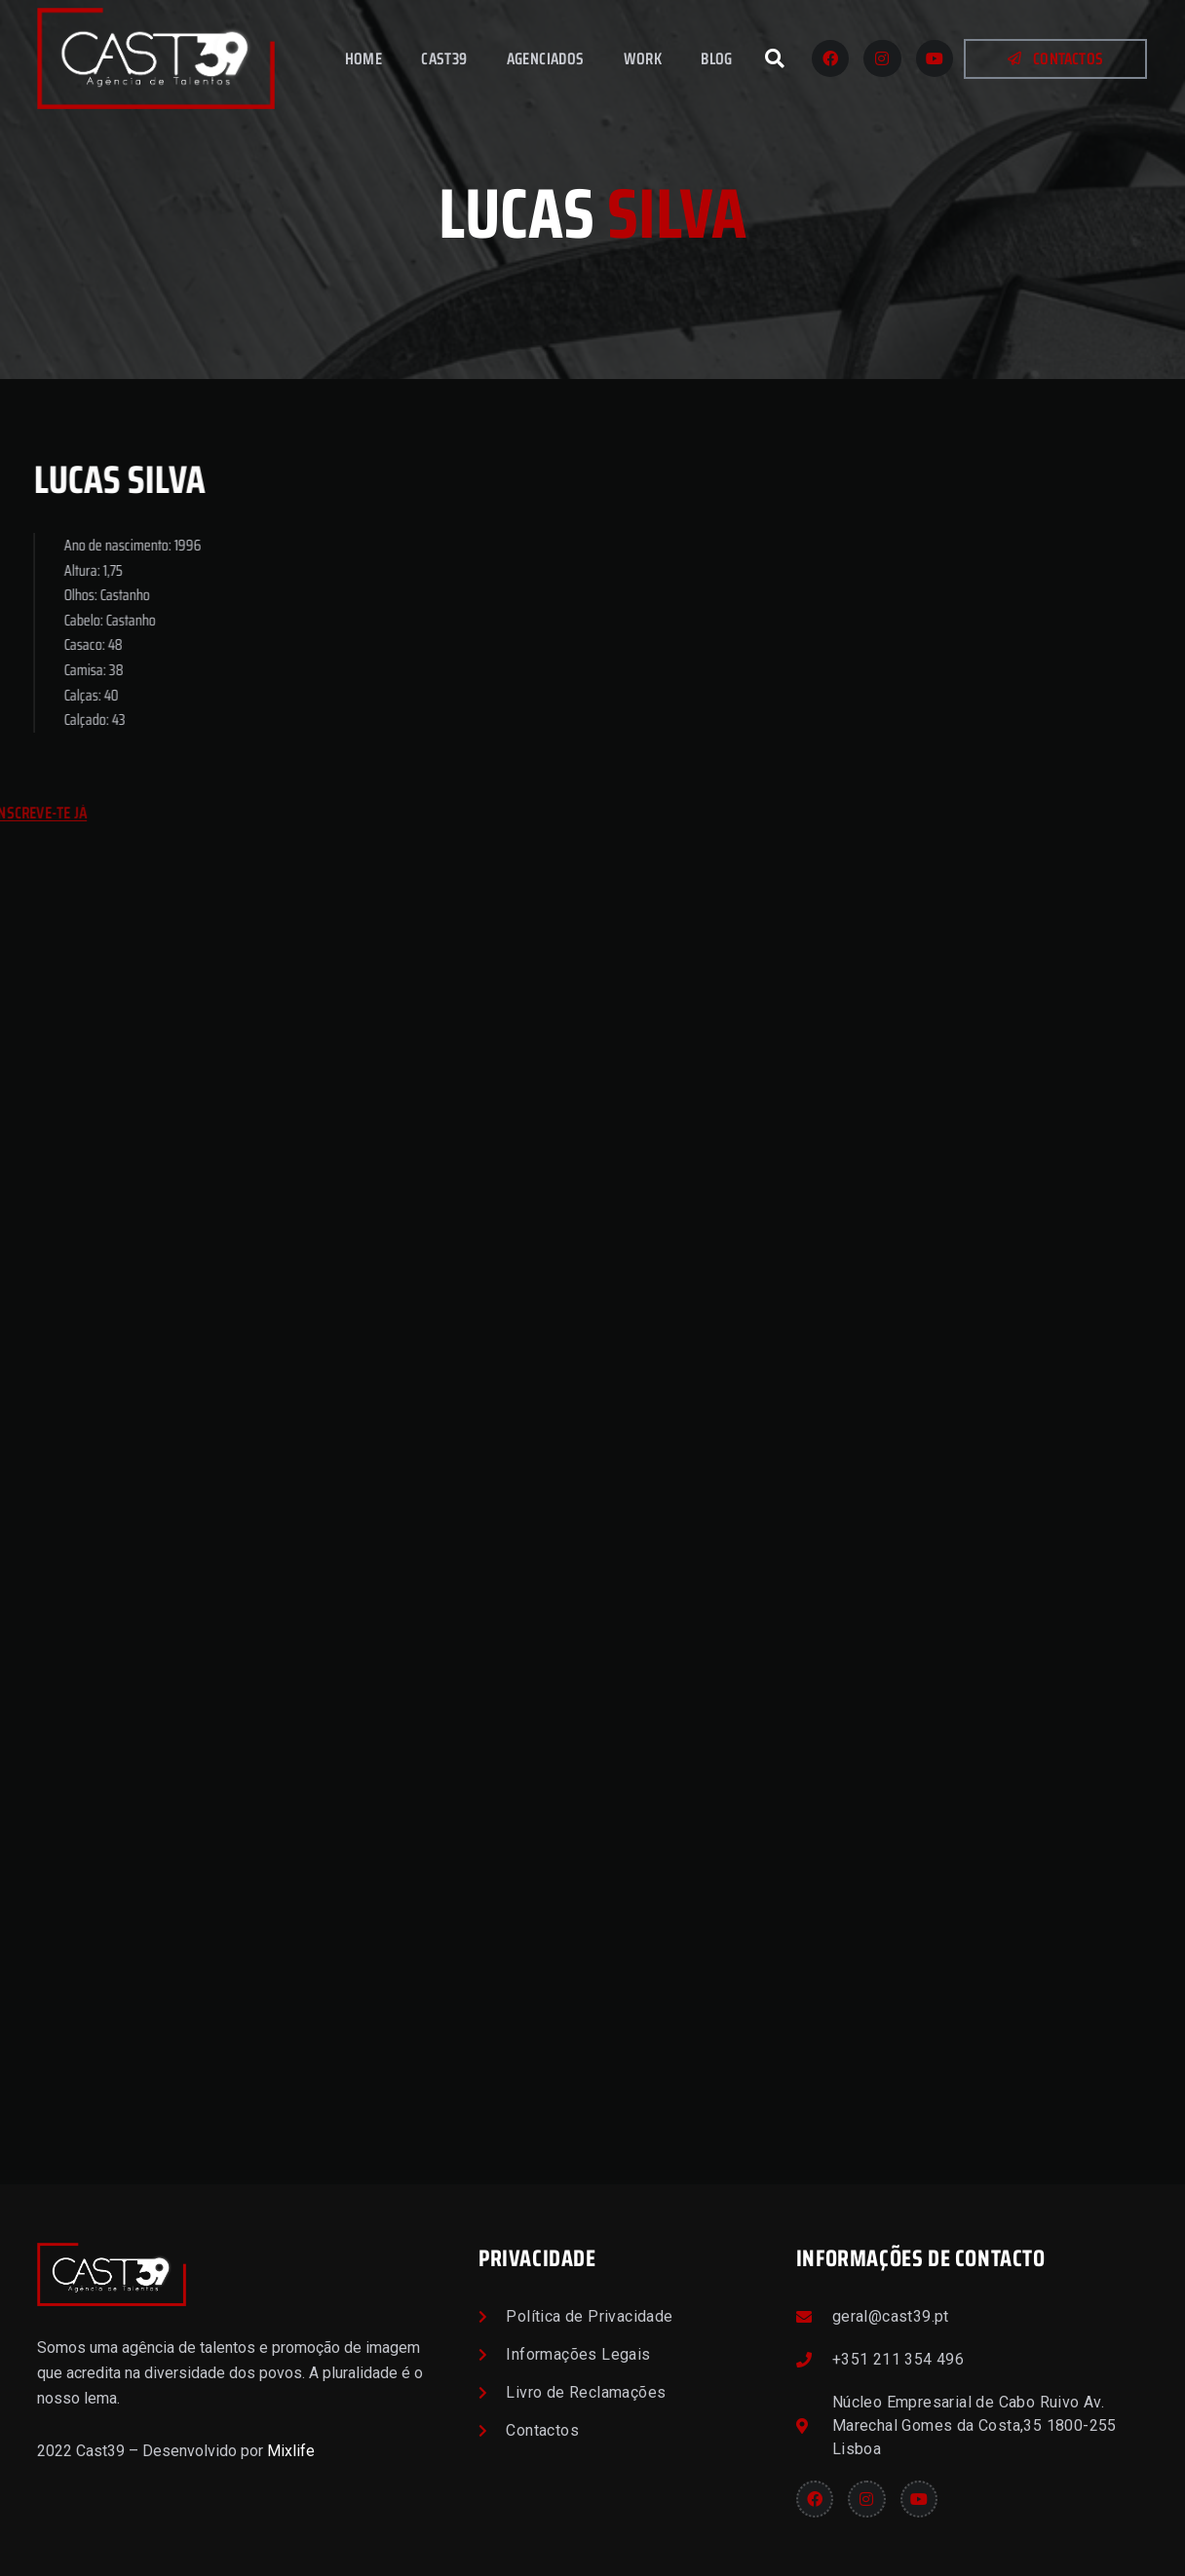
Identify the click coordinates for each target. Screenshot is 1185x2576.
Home (364, 58)
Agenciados (546, 58)
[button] (774, 58)
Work (643, 58)
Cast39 (444, 58)
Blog (717, 58)
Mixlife (291, 2451)
